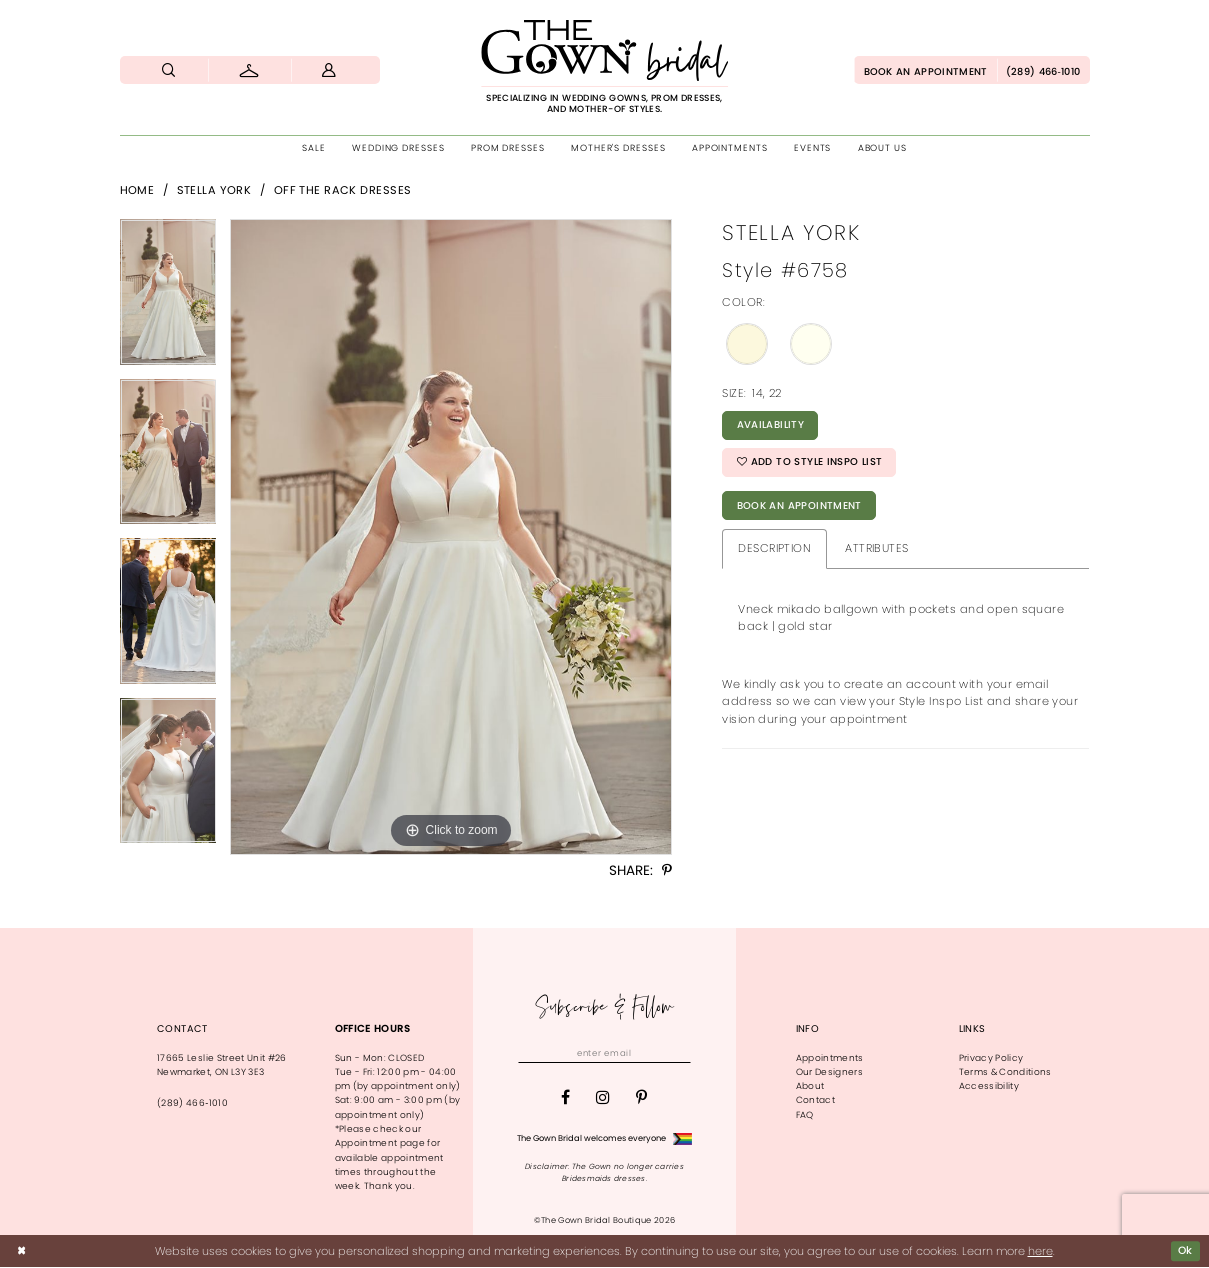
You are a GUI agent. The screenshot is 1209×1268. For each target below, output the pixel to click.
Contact (815, 1100)
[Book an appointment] (925, 70)
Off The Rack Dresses (343, 190)
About (810, 1086)
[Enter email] (604, 1054)
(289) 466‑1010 (192, 1103)
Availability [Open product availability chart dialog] (772, 426)
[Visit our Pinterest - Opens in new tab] (641, 1099)
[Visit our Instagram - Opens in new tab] (603, 1099)
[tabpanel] (168, 299)
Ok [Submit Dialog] (1185, 1252)
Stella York (214, 190)
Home (137, 190)
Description (774, 555)
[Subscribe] (682, 1054)
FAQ (805, 1115)
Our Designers (829, 1072)
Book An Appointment (803, 511)
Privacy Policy (991, 1058)
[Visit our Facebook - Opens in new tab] (565, 1099)
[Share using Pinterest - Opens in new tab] (667, 871)
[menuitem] (170, 70)
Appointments (830, 1058)
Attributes (876, 555)
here (1040, 1251)
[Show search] (170, 70)
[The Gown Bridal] (605, 67)
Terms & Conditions (1005, 1072)
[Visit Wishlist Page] (249, 70)
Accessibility (989, 1086)
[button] (330, 70)
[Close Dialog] (21, 1252)
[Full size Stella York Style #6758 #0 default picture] (451, 537)
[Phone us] (1043, 70)
